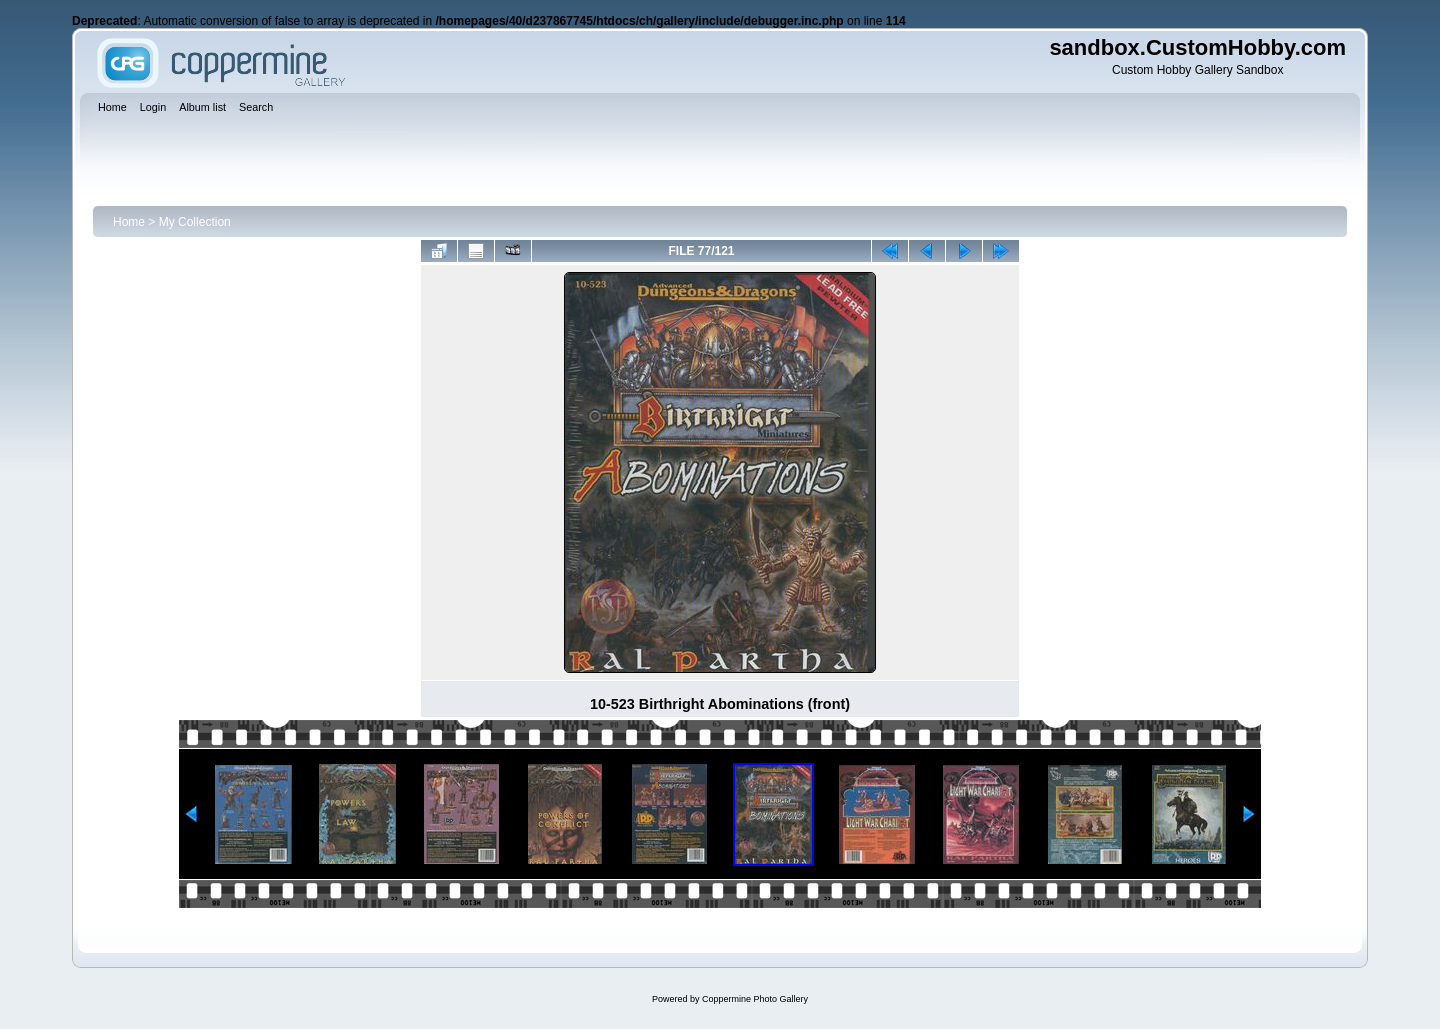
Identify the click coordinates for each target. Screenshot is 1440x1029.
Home (129, 222)
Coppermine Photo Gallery (755, 999)
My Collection (195, 222)
